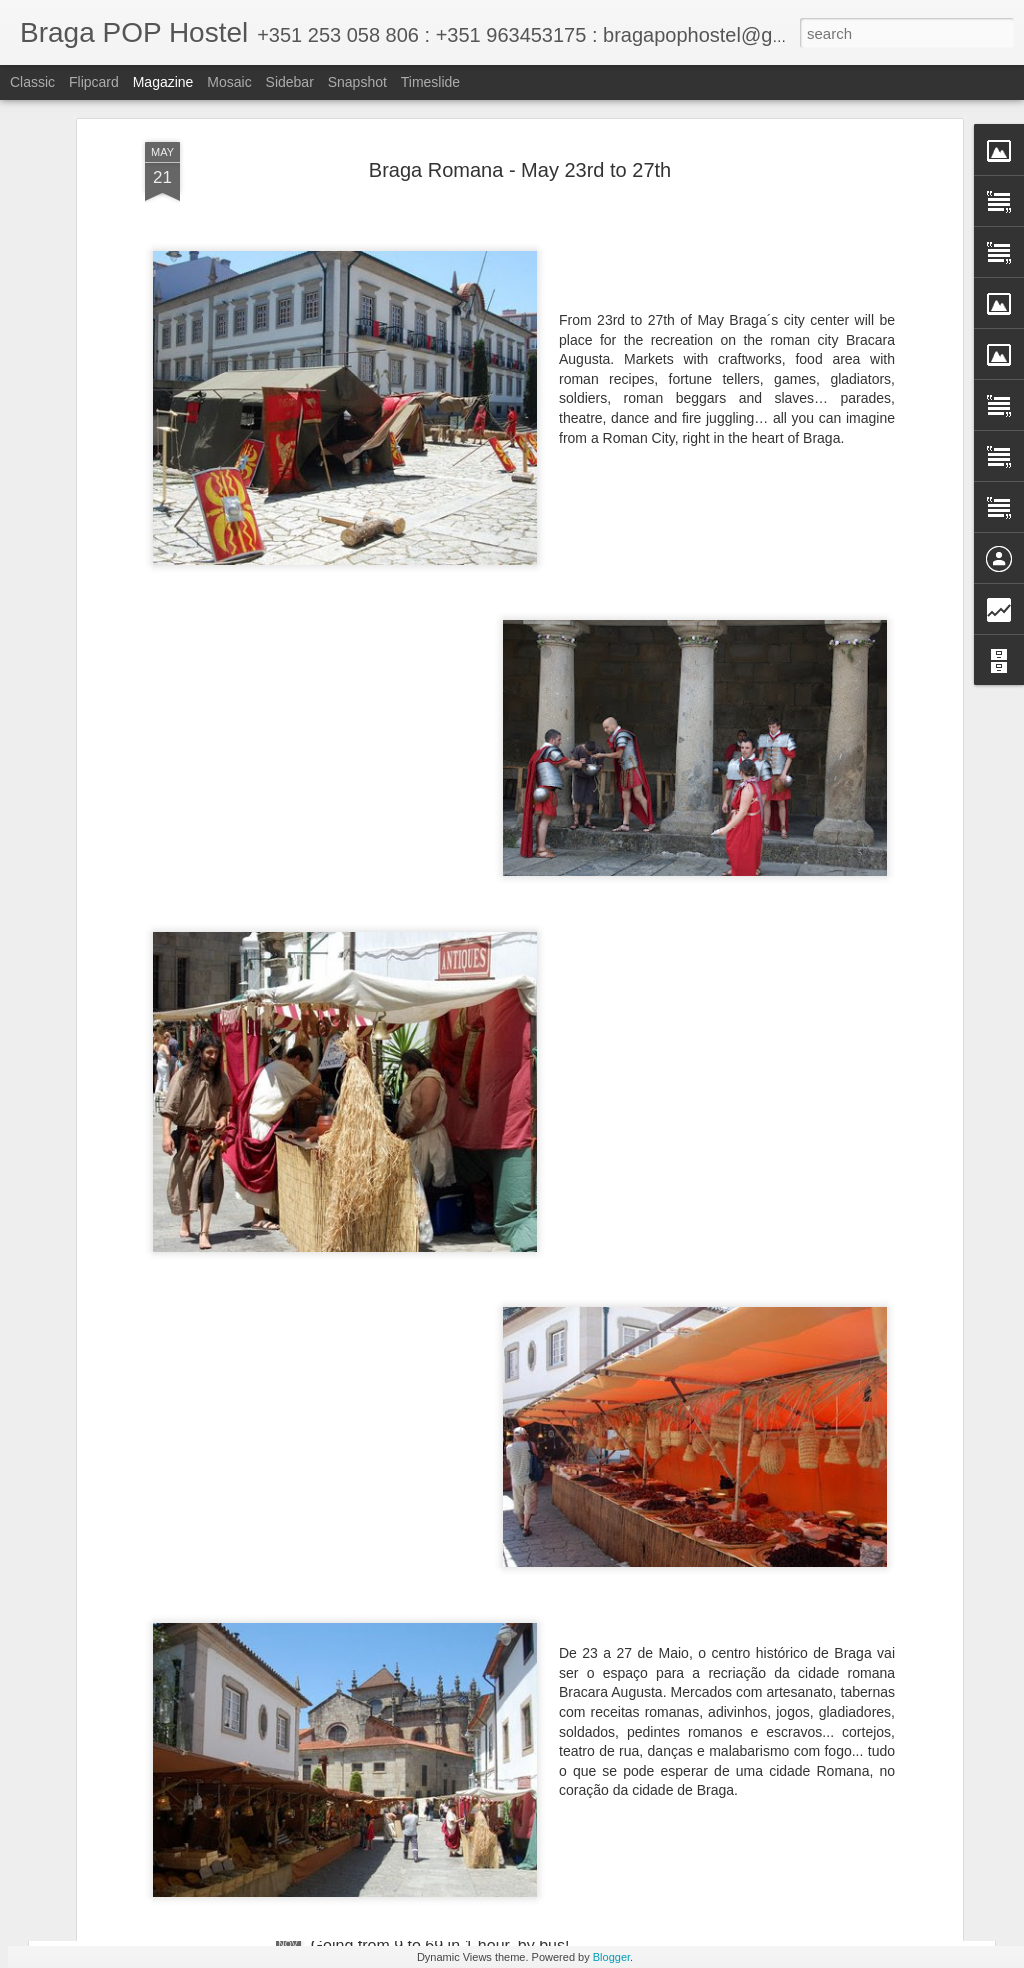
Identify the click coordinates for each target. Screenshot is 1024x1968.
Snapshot (357, 82)
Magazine (163, 82)
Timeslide (430, 82)
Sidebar (290, 82)
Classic (32, 82)
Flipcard (94, 82)
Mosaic (229, 82)
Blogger (611, 1957)
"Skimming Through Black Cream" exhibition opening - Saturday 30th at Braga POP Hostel (498, 1727)
